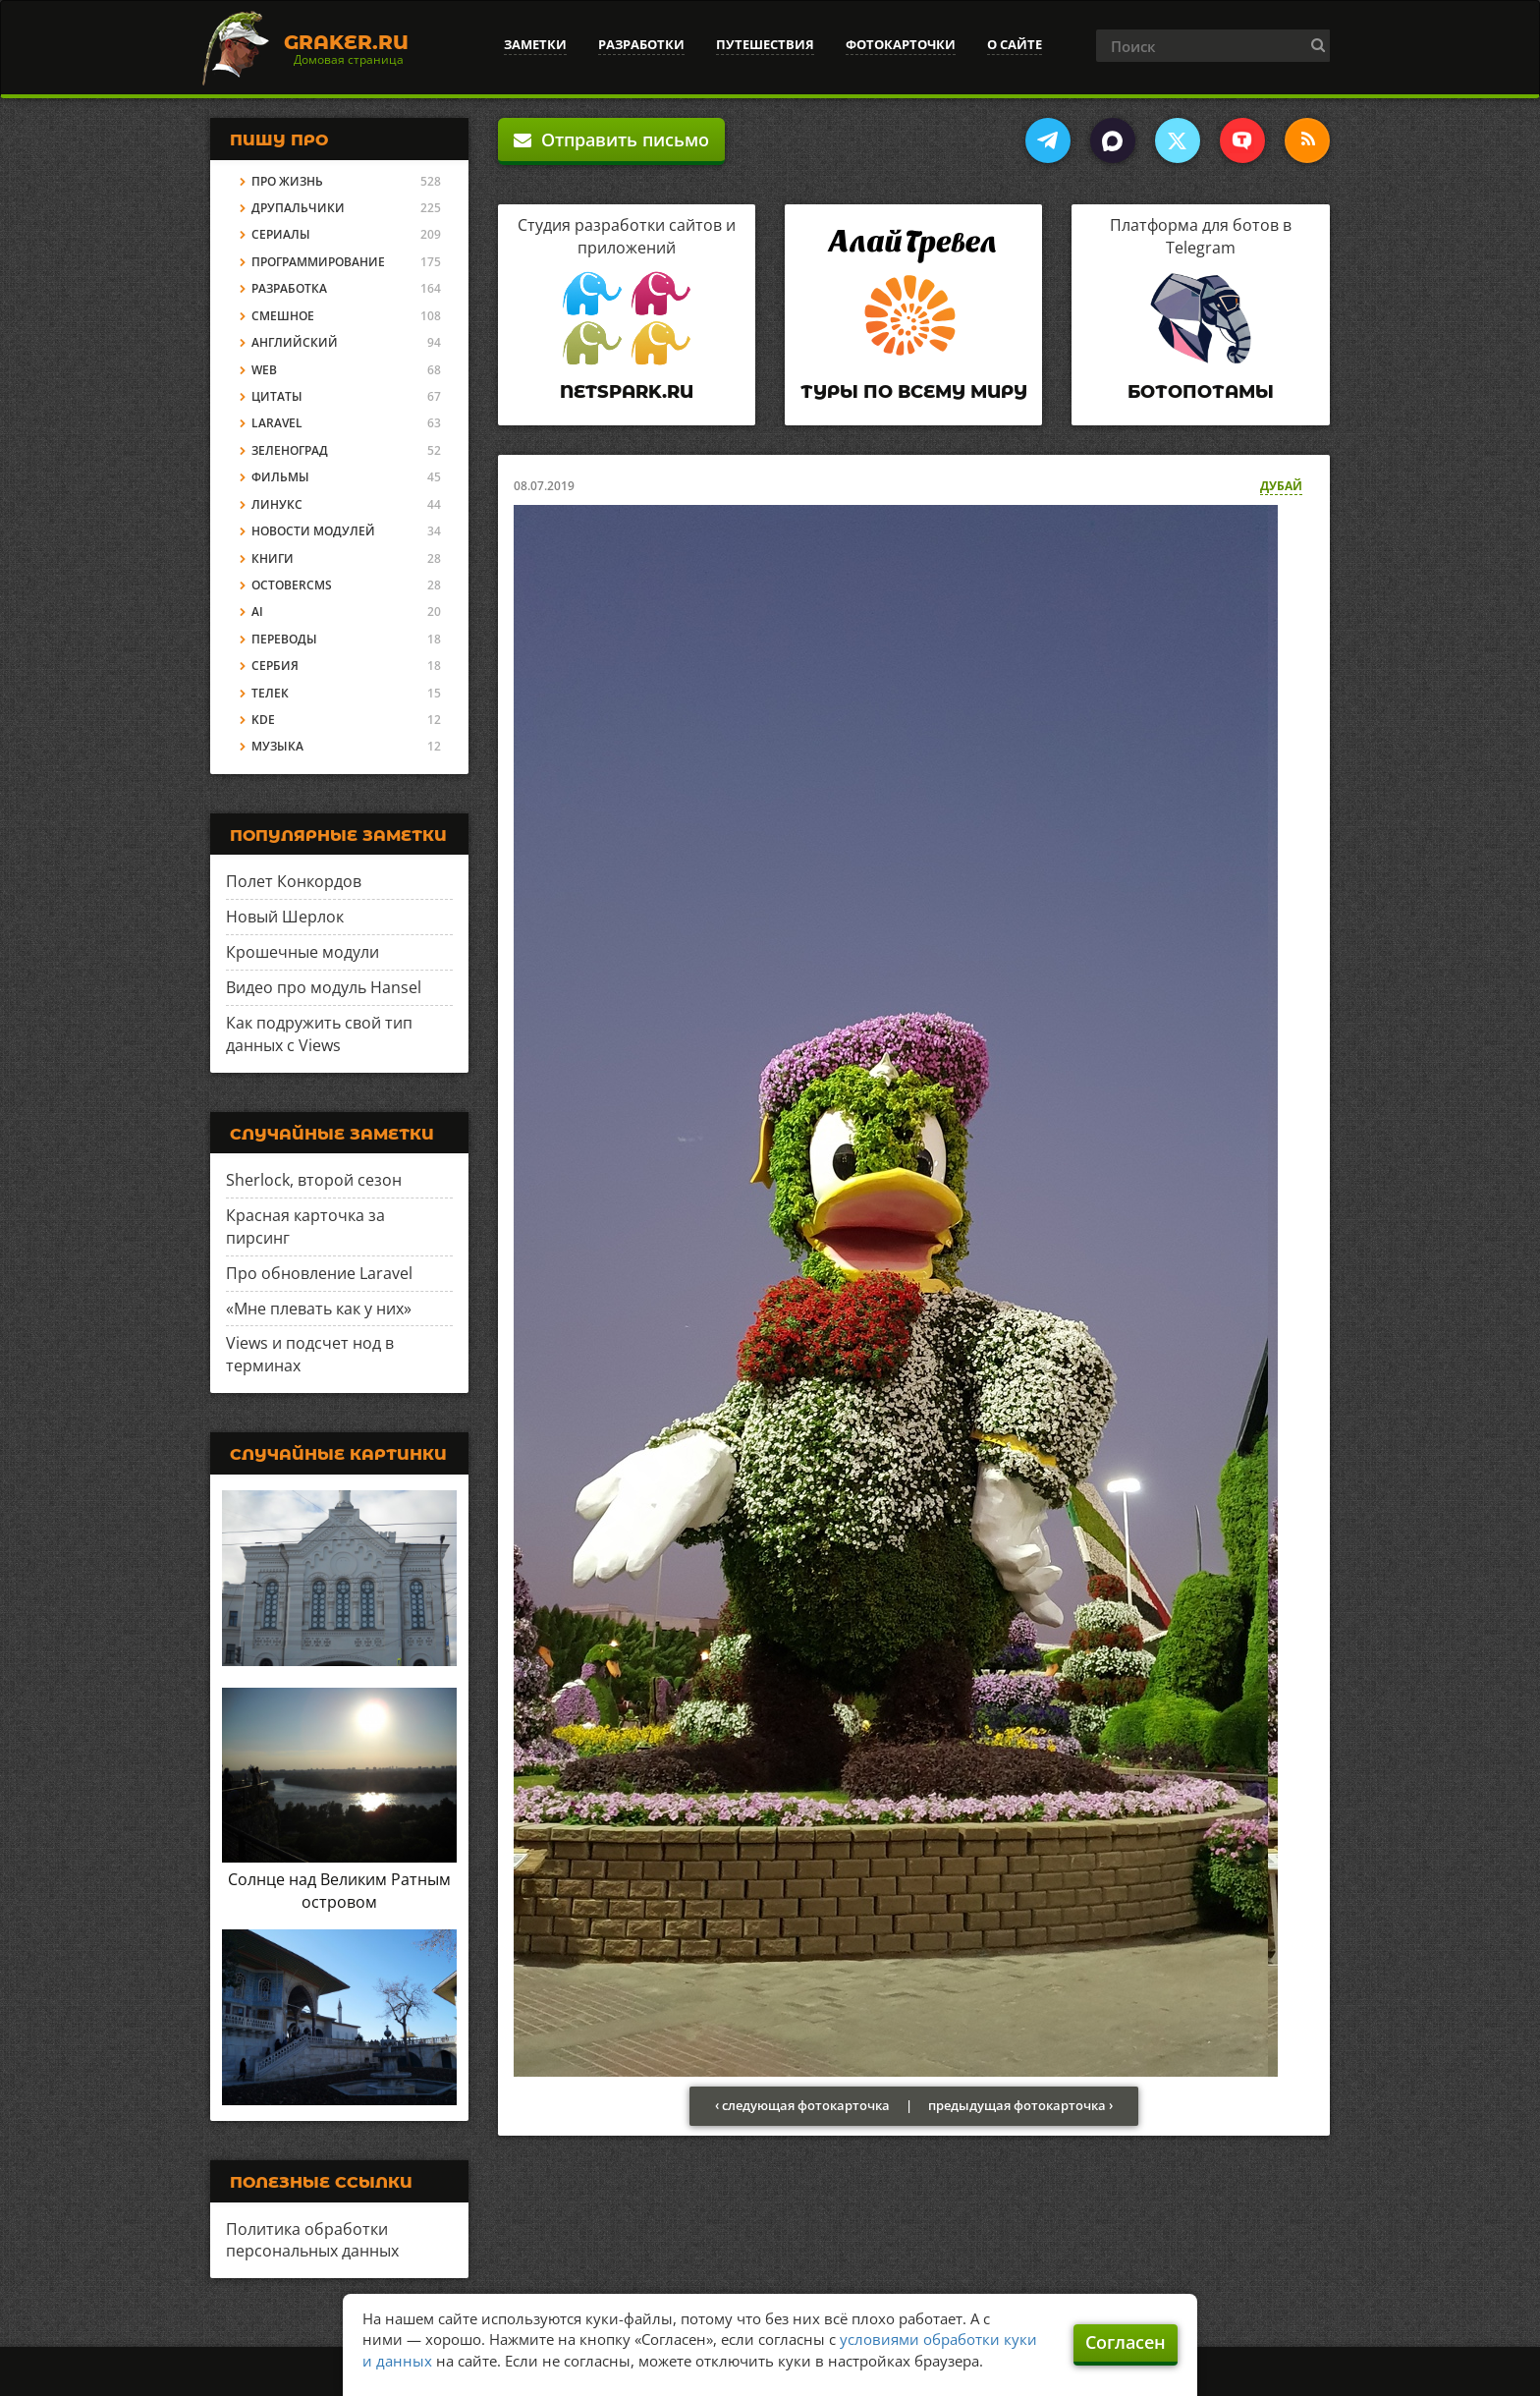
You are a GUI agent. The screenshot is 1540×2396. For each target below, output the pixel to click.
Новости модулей (313, 531)
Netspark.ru (626, 392)
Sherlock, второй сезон (314, 1180)
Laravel (276, 423)
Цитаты (276, 396)
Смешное (282, 315)
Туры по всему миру (913, 392)
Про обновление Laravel (319, 1273)
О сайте (1014, 44)
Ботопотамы (1201, 392)
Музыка (277, 746)
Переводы (284, 639)
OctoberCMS (291, 585)
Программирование (318, 261)
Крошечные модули (302, 952)
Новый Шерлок (285, 916)
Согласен (1125, 2342)
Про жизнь (287, 181)
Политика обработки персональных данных (312, 2240)
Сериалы (280, 234)
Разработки (641, 44)
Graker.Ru (346, 42)
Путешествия (765, 44)
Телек (270, 693)
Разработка (289, 288)
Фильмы (280, 477)
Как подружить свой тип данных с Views (319, 1034)
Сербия (275, 665)
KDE (263, 719)
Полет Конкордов (293, 881)
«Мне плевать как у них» (319, 1308)
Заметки (535, 44)
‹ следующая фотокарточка (802, 2105)
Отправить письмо (611, 139)
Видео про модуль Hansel (323, 987)
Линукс (276, 504)
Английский (294, 342)
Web (264, 370)
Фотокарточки (901, 44)
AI (257, 611)
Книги (272, 558)
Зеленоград (289, 450)
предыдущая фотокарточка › (1020, 2105)
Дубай (1281, 485)
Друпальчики (298, 207)
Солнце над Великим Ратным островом (339, 1890)
